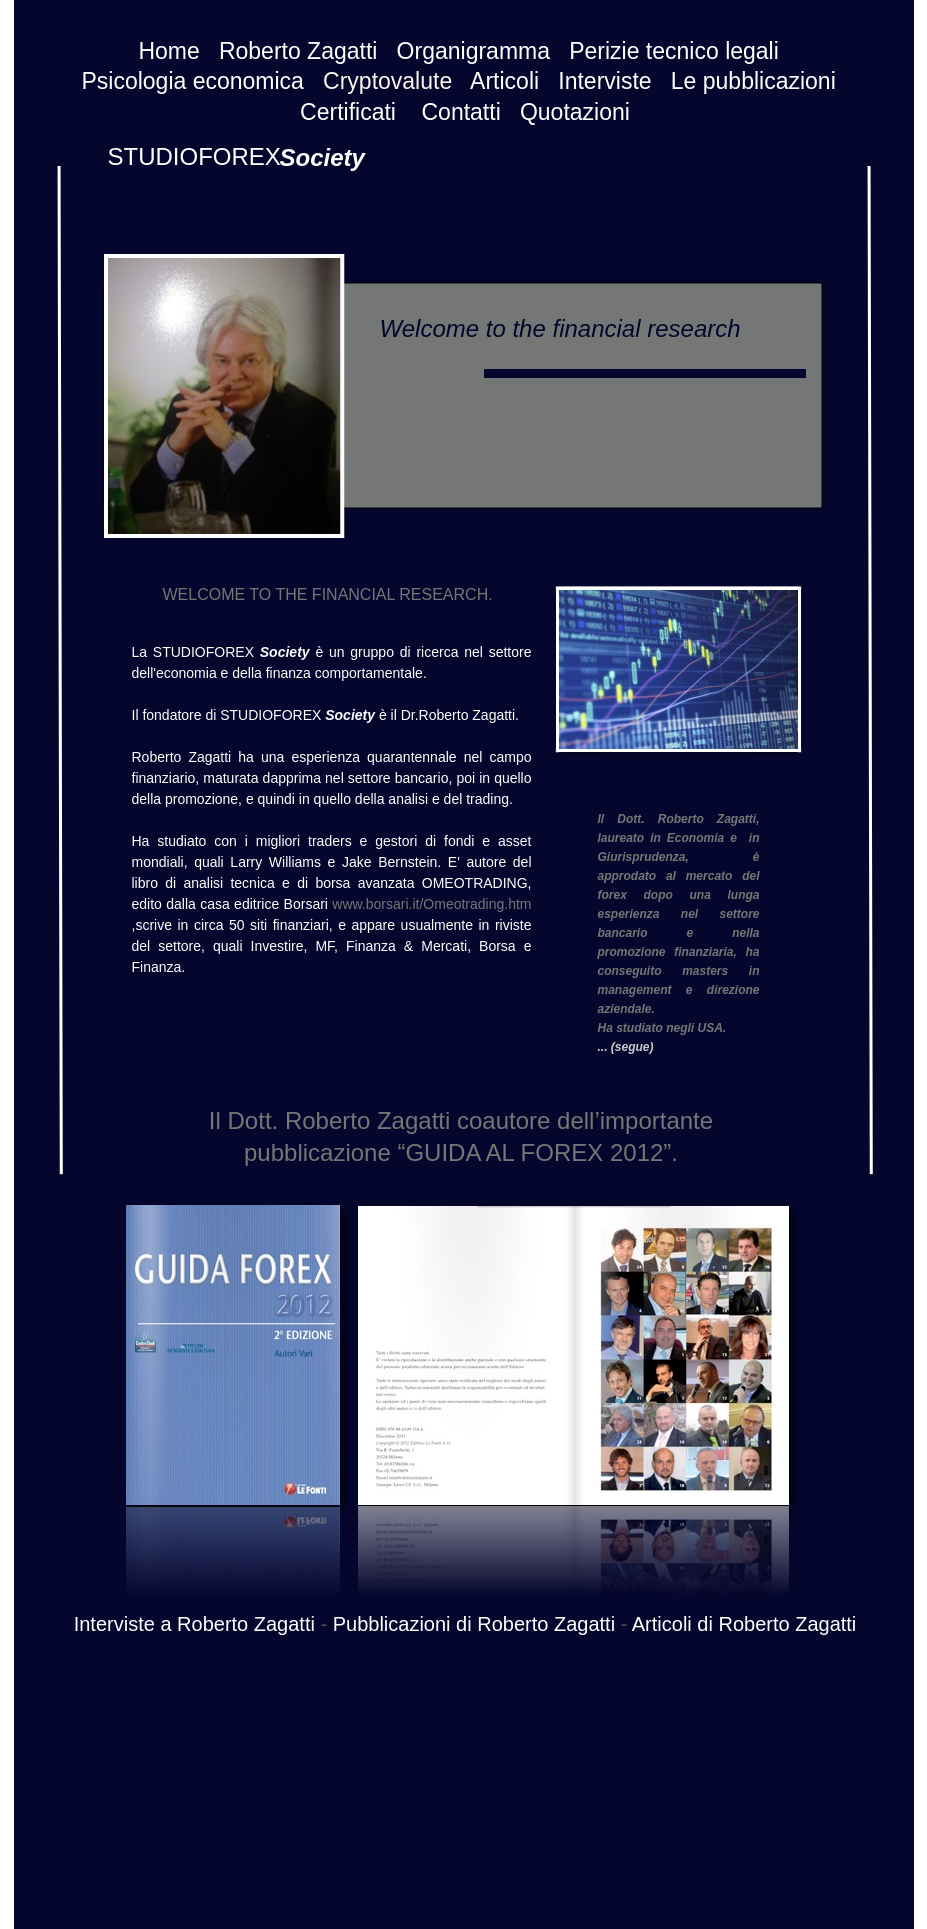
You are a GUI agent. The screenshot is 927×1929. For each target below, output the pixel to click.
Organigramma (473, 51)
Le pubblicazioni (753, 81)
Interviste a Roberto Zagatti (194, 1624)
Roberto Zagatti (298, 51)
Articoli (504, 81)
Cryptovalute (387, 81)
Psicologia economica (192, 81)
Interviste (604, 81)
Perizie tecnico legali (674, 51)
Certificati (348, 112)
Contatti (461, 112)
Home (168, 51)
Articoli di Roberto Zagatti (744, 1624)
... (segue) (626, 1047)
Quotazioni (575, 112)
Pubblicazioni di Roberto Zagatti (474, 1624)
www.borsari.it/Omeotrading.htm (431, 904)
